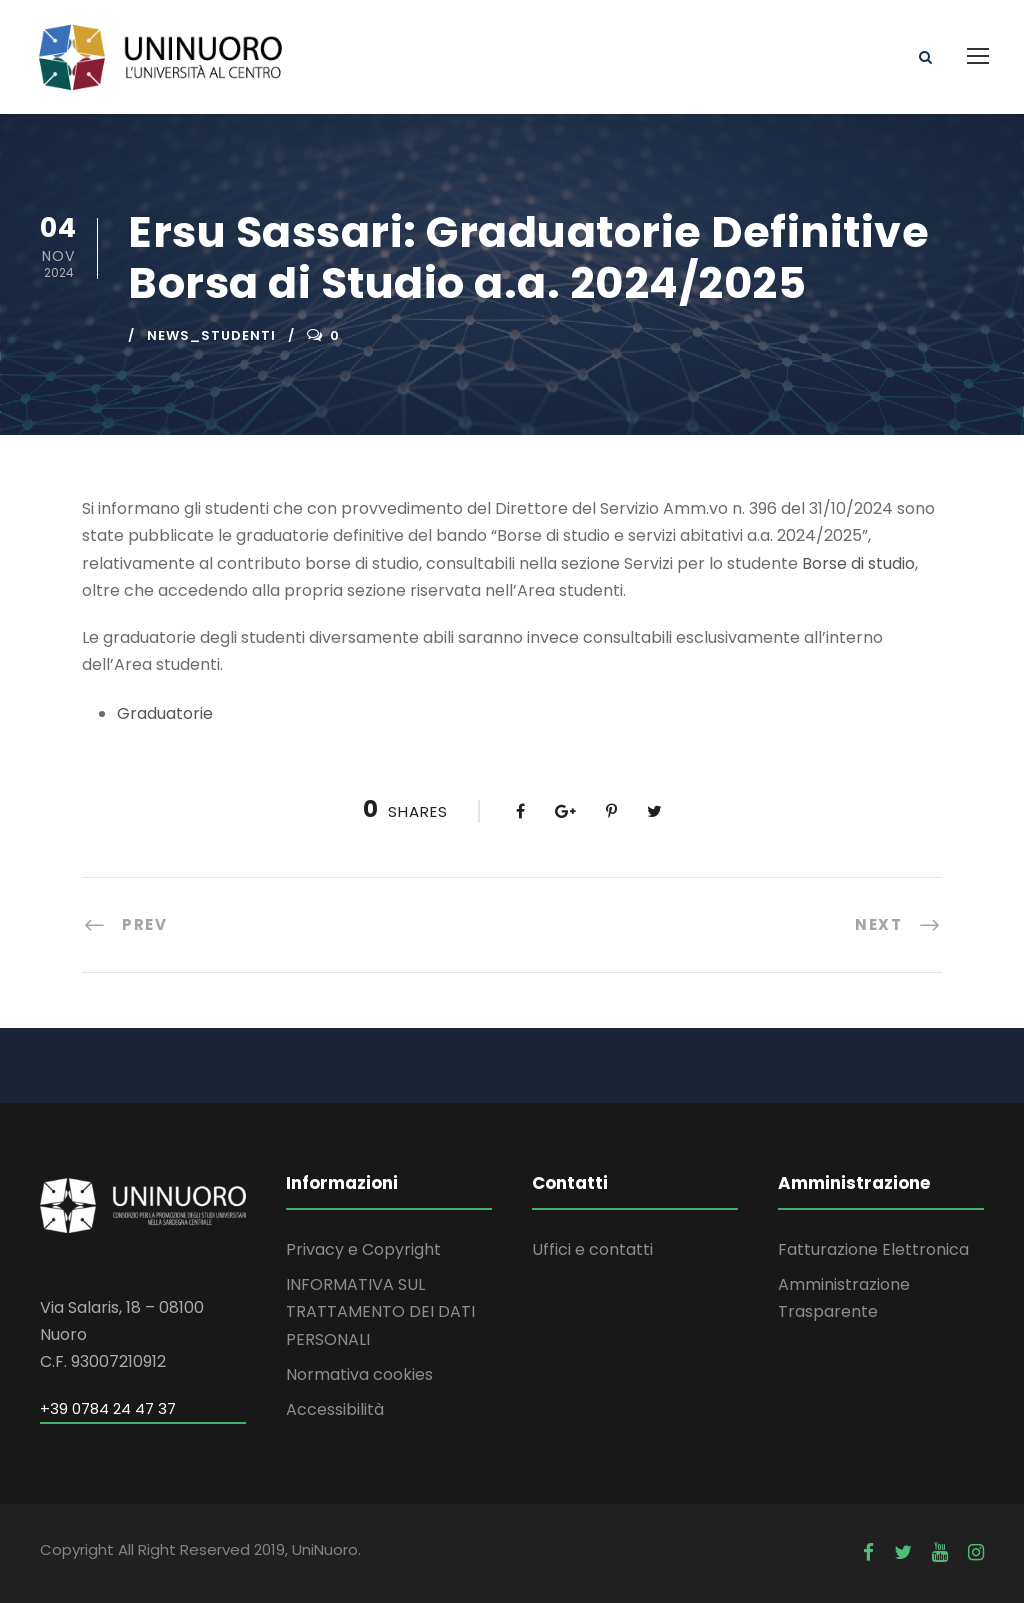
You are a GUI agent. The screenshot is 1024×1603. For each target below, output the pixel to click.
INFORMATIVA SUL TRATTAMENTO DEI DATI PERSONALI (380, 1311)
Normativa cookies (359, 1374)
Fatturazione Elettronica (873, 1249)
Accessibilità (335, 1409)
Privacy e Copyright (363, 1249)
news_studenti (211, 335)
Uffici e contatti (592, 1249)
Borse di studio (858, 563)
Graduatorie (165, 713)
